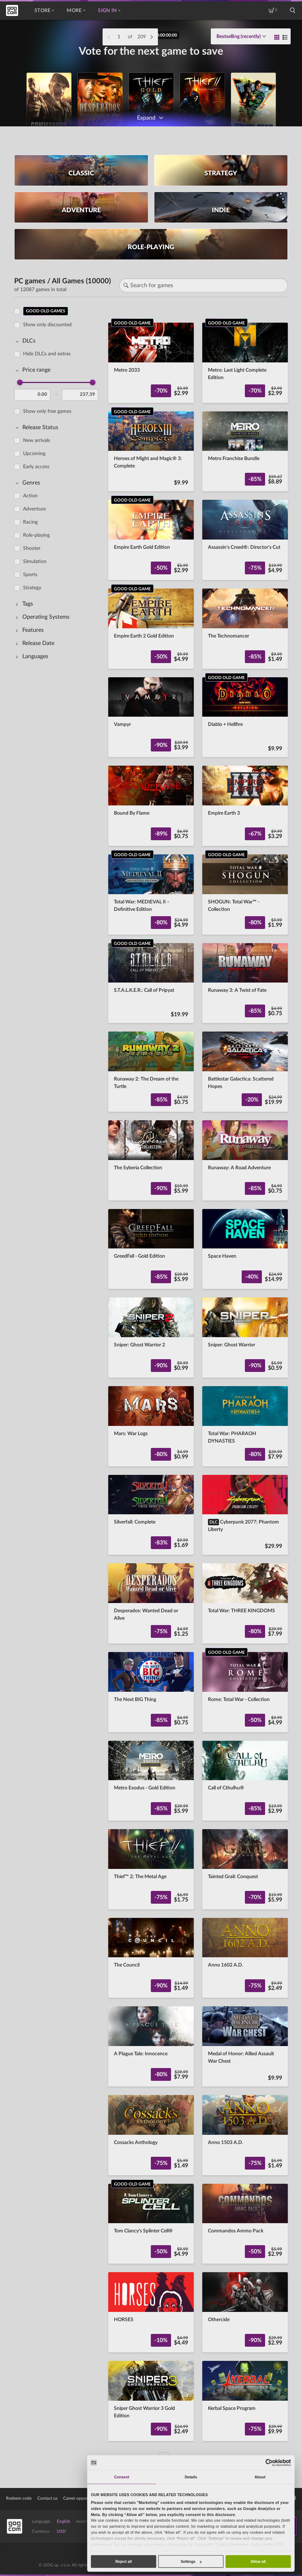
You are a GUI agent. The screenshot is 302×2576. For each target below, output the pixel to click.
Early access (36, 466)
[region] (58, 1380)
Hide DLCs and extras (47, 353)
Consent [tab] (121, 2477)
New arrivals (36, 440)
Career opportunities (82, 2498)
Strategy (32, 587)
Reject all (123, 2561)
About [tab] (259, 2477)
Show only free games (47, 411)
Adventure (34, 508)
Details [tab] (191, 2477)
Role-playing (36, 534)
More (76, 10)
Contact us (47, 2498)
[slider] (20, 382)
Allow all (258, 2561)
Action (30, 495)
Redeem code (19, 2498)
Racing (30, 521)
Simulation (34, 561)
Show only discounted (47, 324)
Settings (191, 2561)
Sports (30, 574)
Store (44, 10)
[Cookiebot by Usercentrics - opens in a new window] (269, 2462)
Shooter (31, 548)
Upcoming (34, 453)
